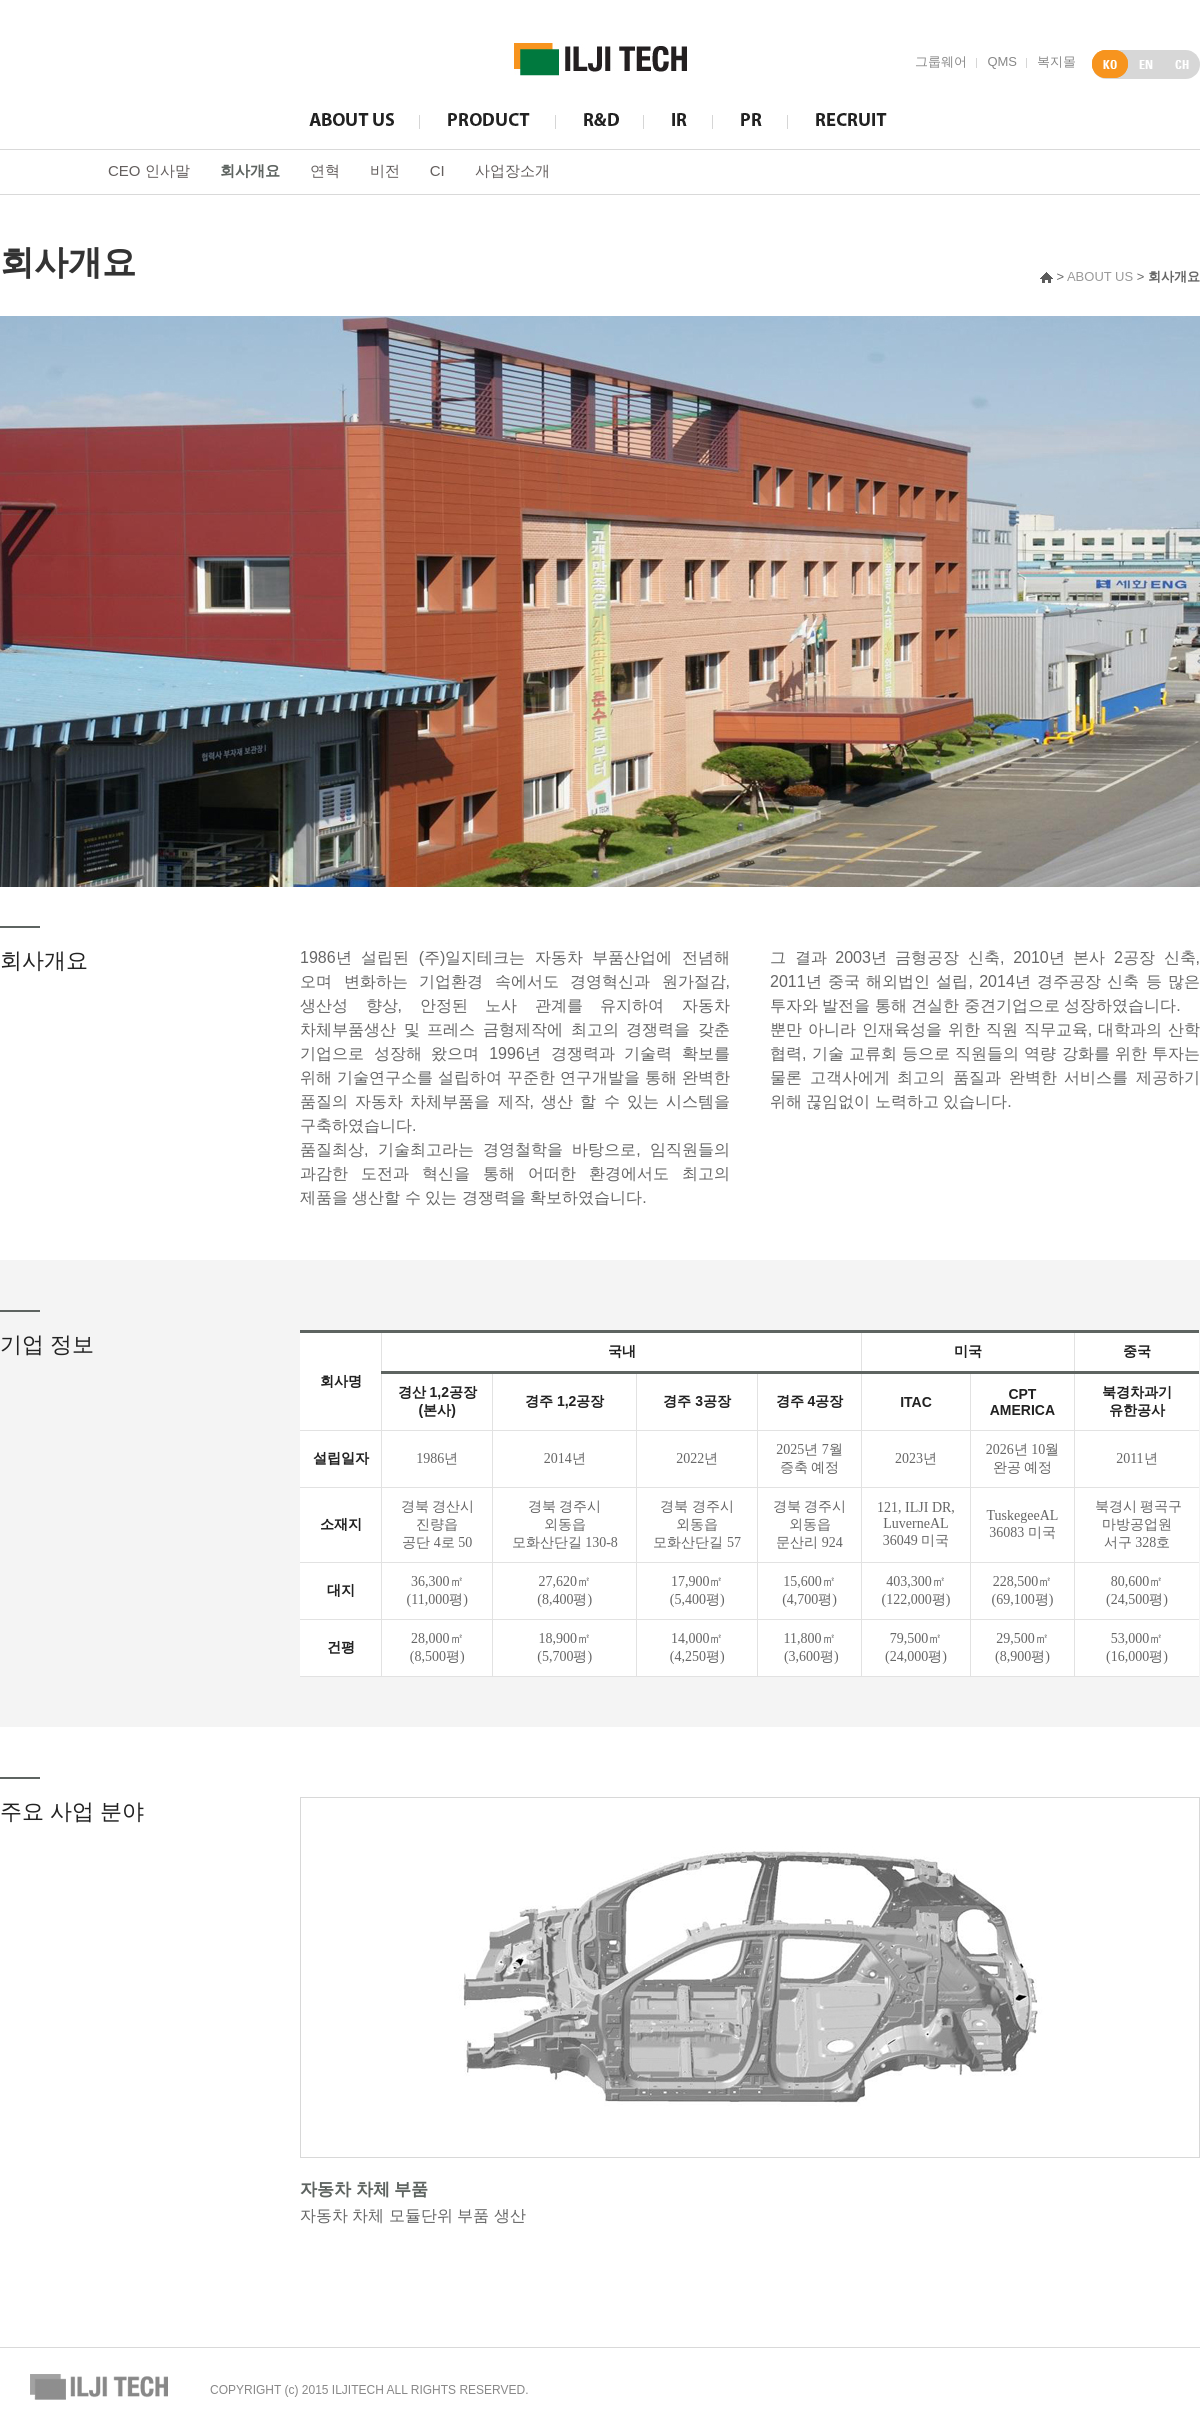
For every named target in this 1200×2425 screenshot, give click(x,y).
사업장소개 (512, 170)
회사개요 (250, 170)
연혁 (325, 170)
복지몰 (1056, 62)
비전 (385, 170)
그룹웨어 (941, 62)
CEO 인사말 (149, 170)
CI (437, 170)
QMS (1002, 62)
